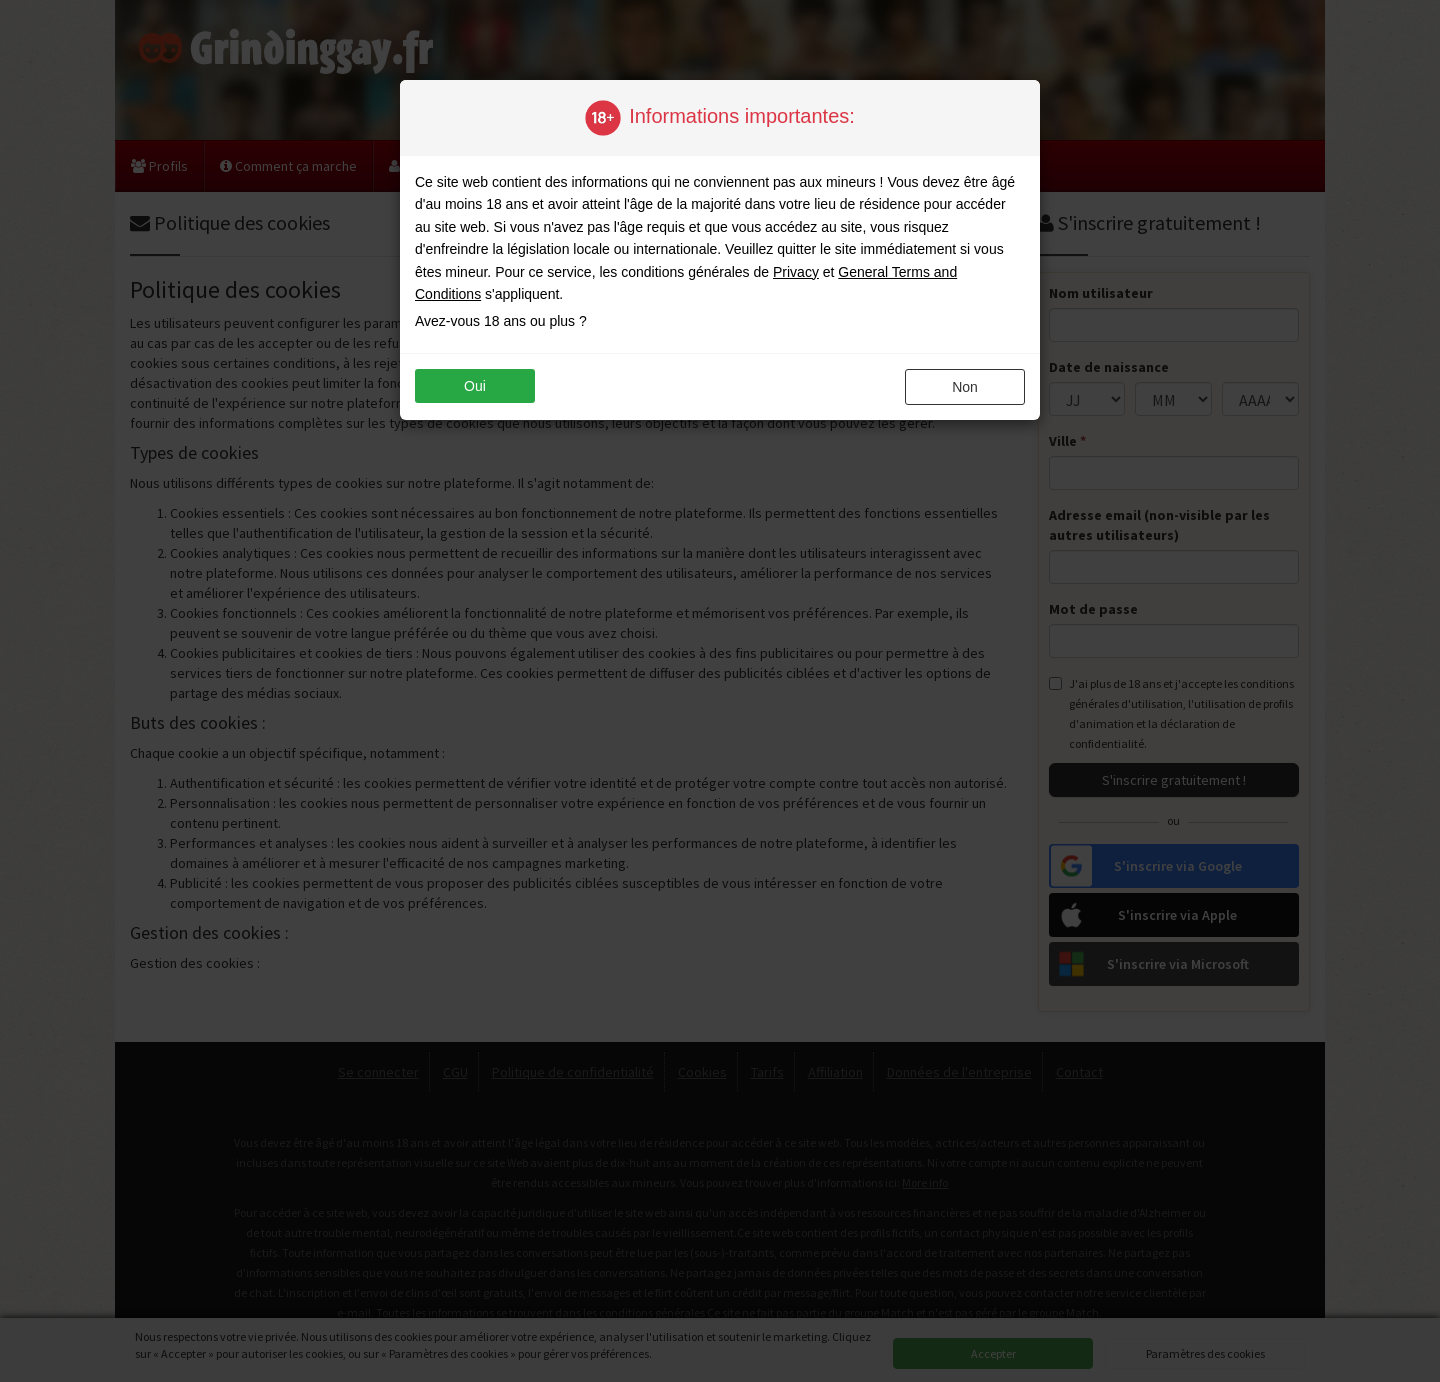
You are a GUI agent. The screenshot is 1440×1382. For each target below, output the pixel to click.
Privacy (796, 272)
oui (475, 386)
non (965, 387)
